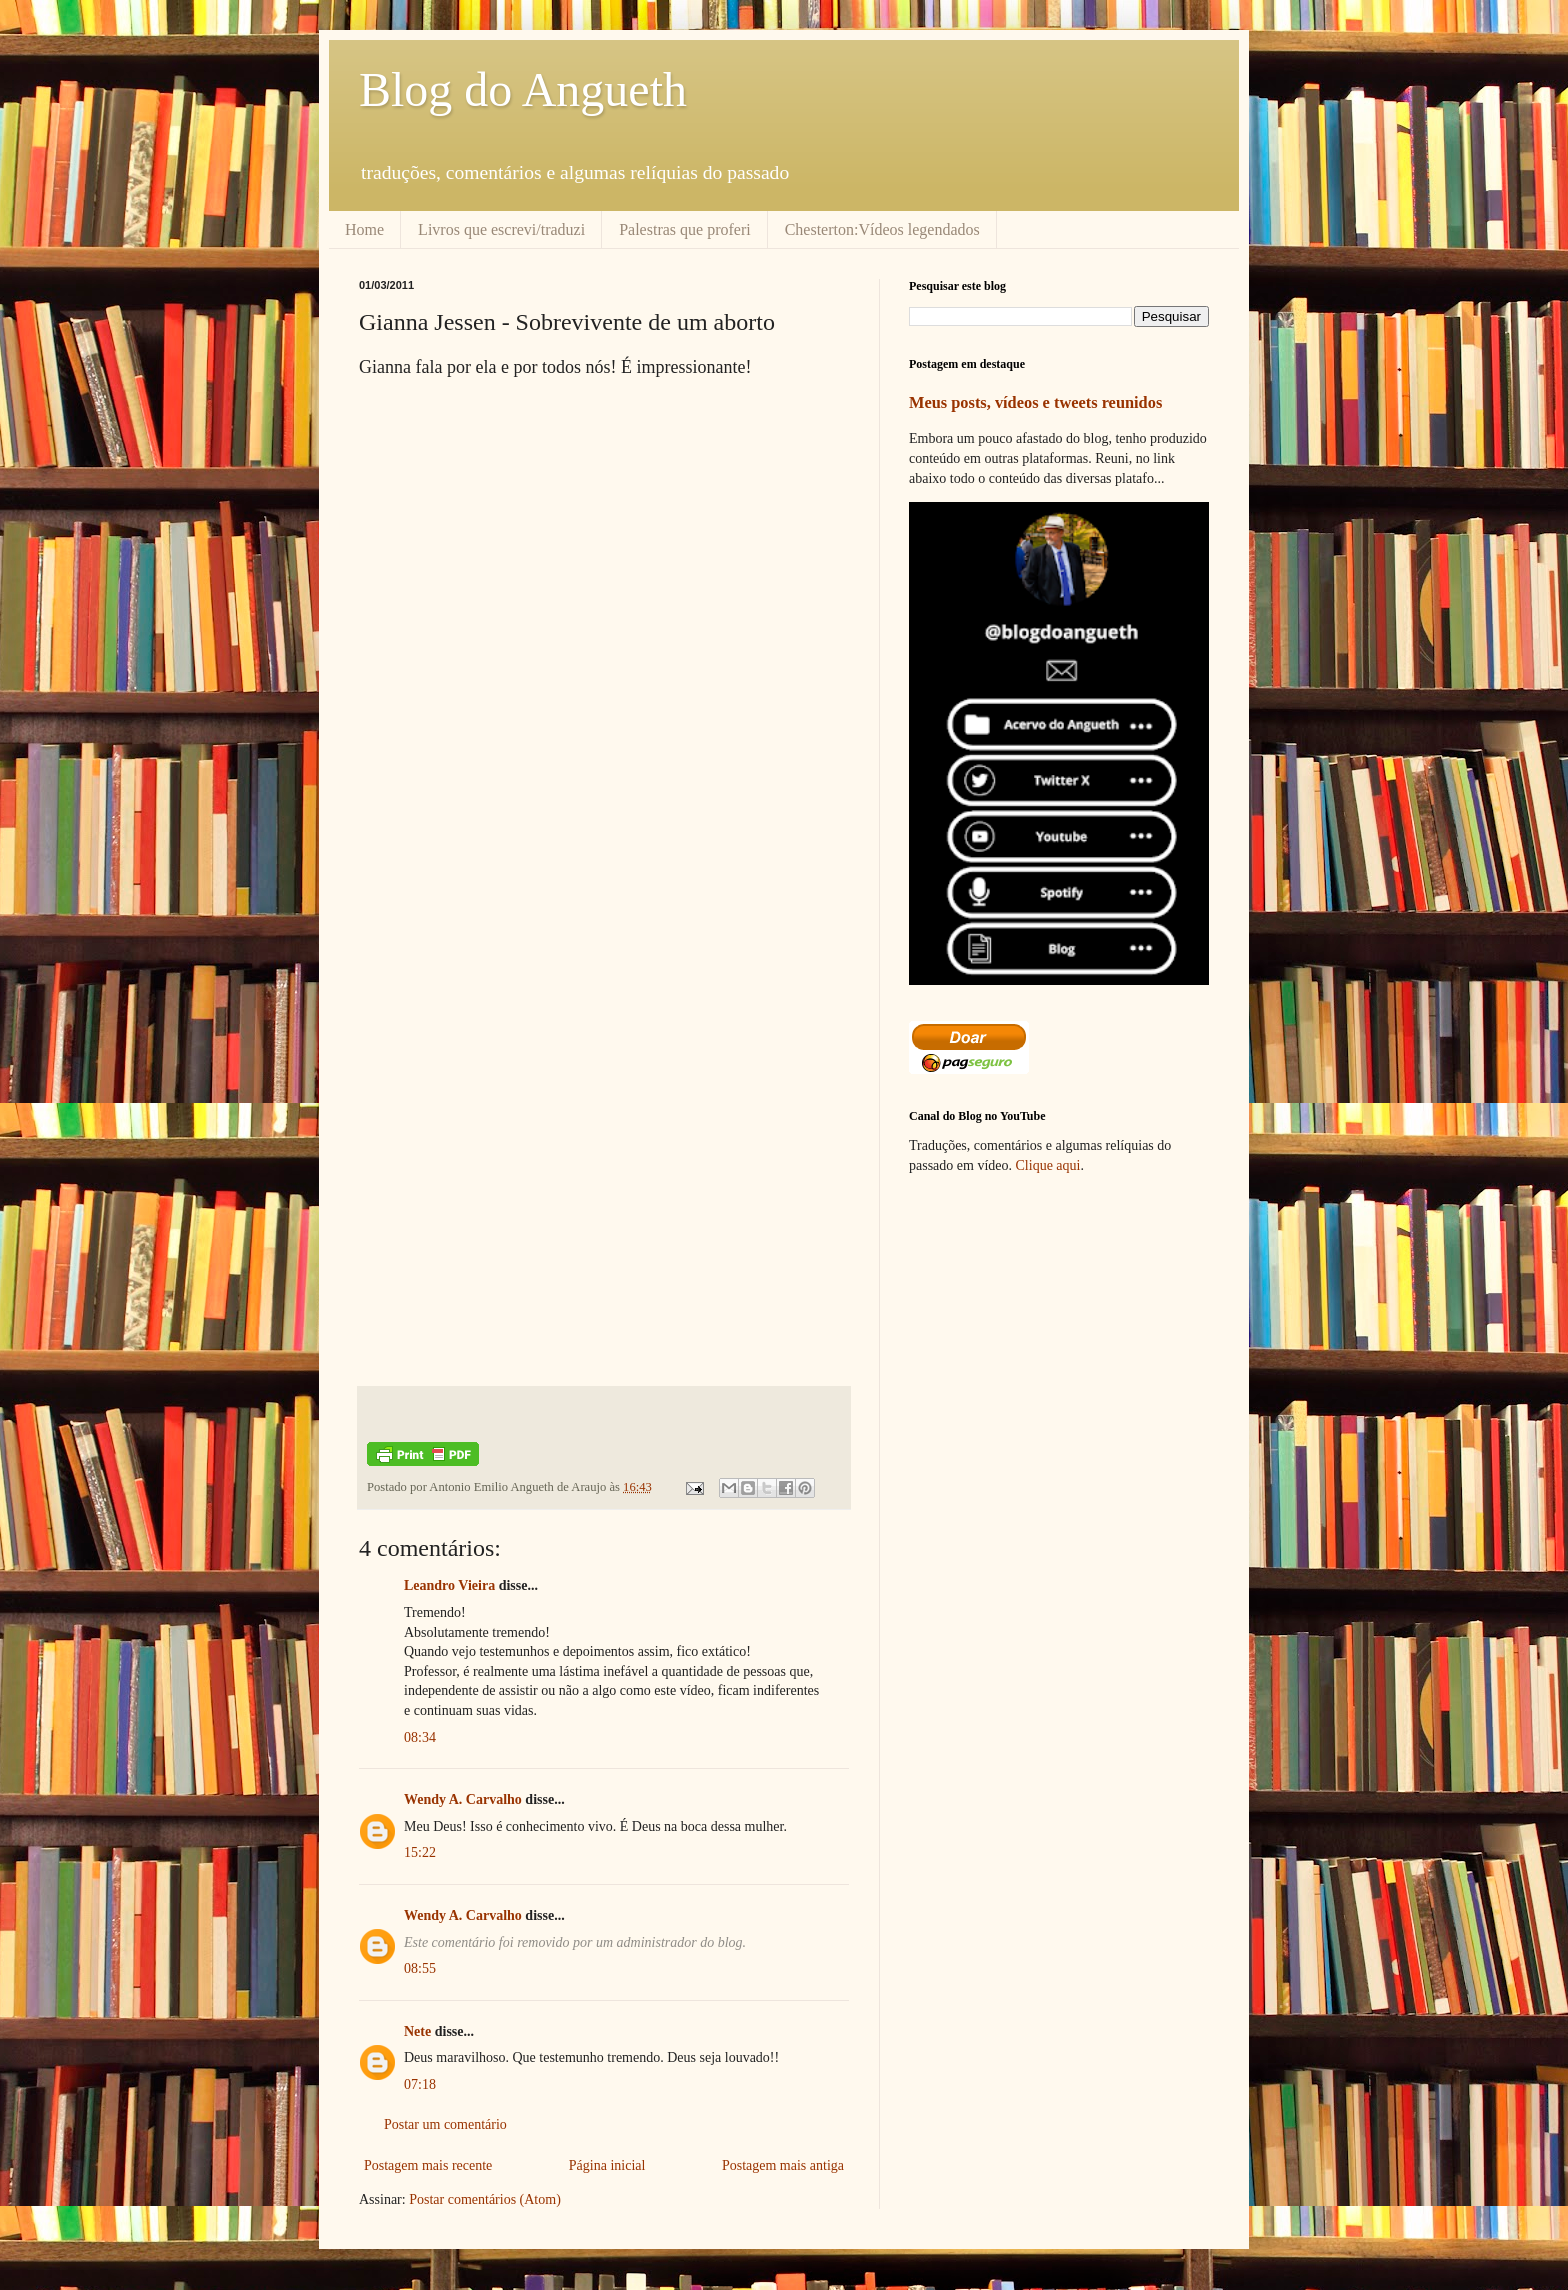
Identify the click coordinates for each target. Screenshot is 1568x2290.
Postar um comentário (445, 2124)
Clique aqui (1048, 1165)
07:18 (420, 2084)
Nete (417, 2031)
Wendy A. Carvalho (463, 1799)
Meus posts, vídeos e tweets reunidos (1035, 402)
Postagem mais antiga (783, 2165)
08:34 (420, 1737)
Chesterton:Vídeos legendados (882, 229)
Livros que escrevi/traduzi (501, 229)
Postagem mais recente (428, 2165)
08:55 (420, 1968)
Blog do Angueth (523, 89)
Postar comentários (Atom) (485, 2199)
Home (364, 229)
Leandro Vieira (449, 1585)
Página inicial (607, 2165)
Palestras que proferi (685, 229)
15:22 (420, 1852)
